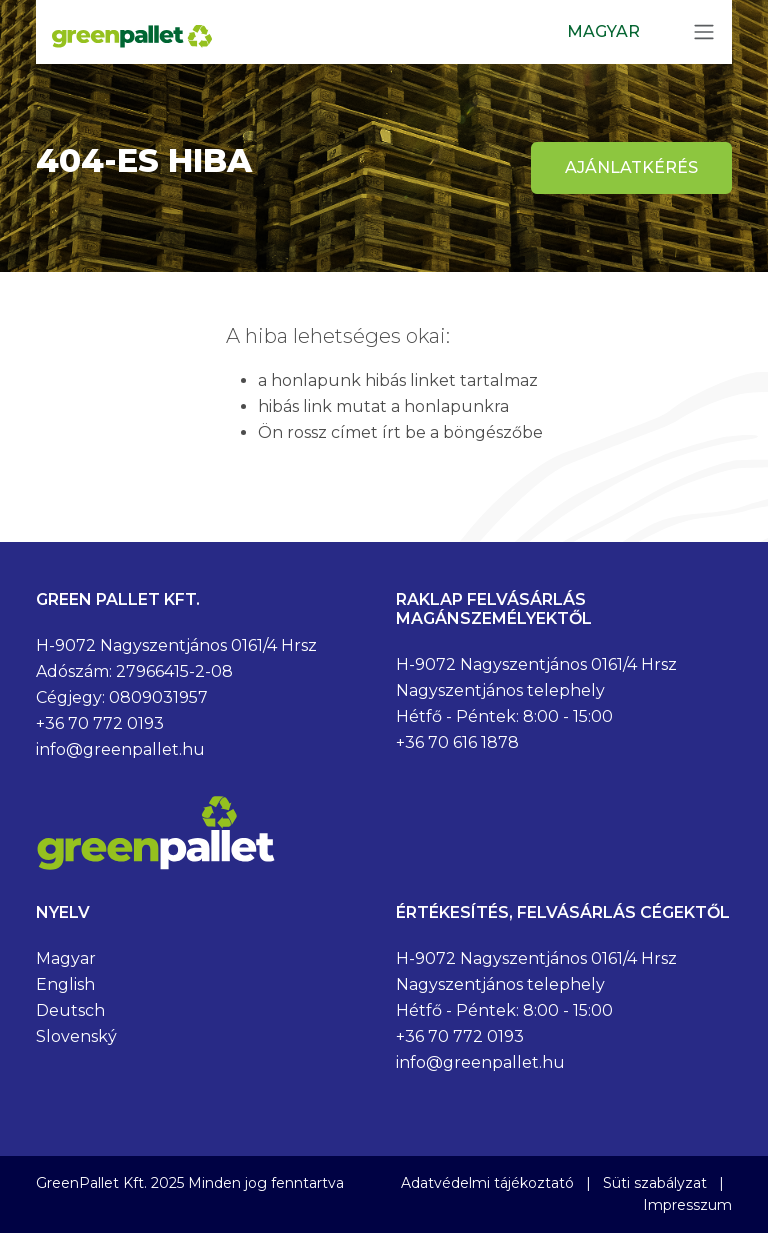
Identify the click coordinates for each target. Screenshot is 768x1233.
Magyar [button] (603, 31)
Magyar (66, 958)
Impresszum (687, 1205)
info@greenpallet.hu (120, 749)
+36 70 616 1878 (457, 742)
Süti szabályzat (655, 1183)
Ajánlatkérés (631, 167)
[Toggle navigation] (704, 32)
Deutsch (70, 1010)
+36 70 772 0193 (100, 723)
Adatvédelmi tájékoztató (487, 1183)
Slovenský (76, 1036)
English (65, 984)
